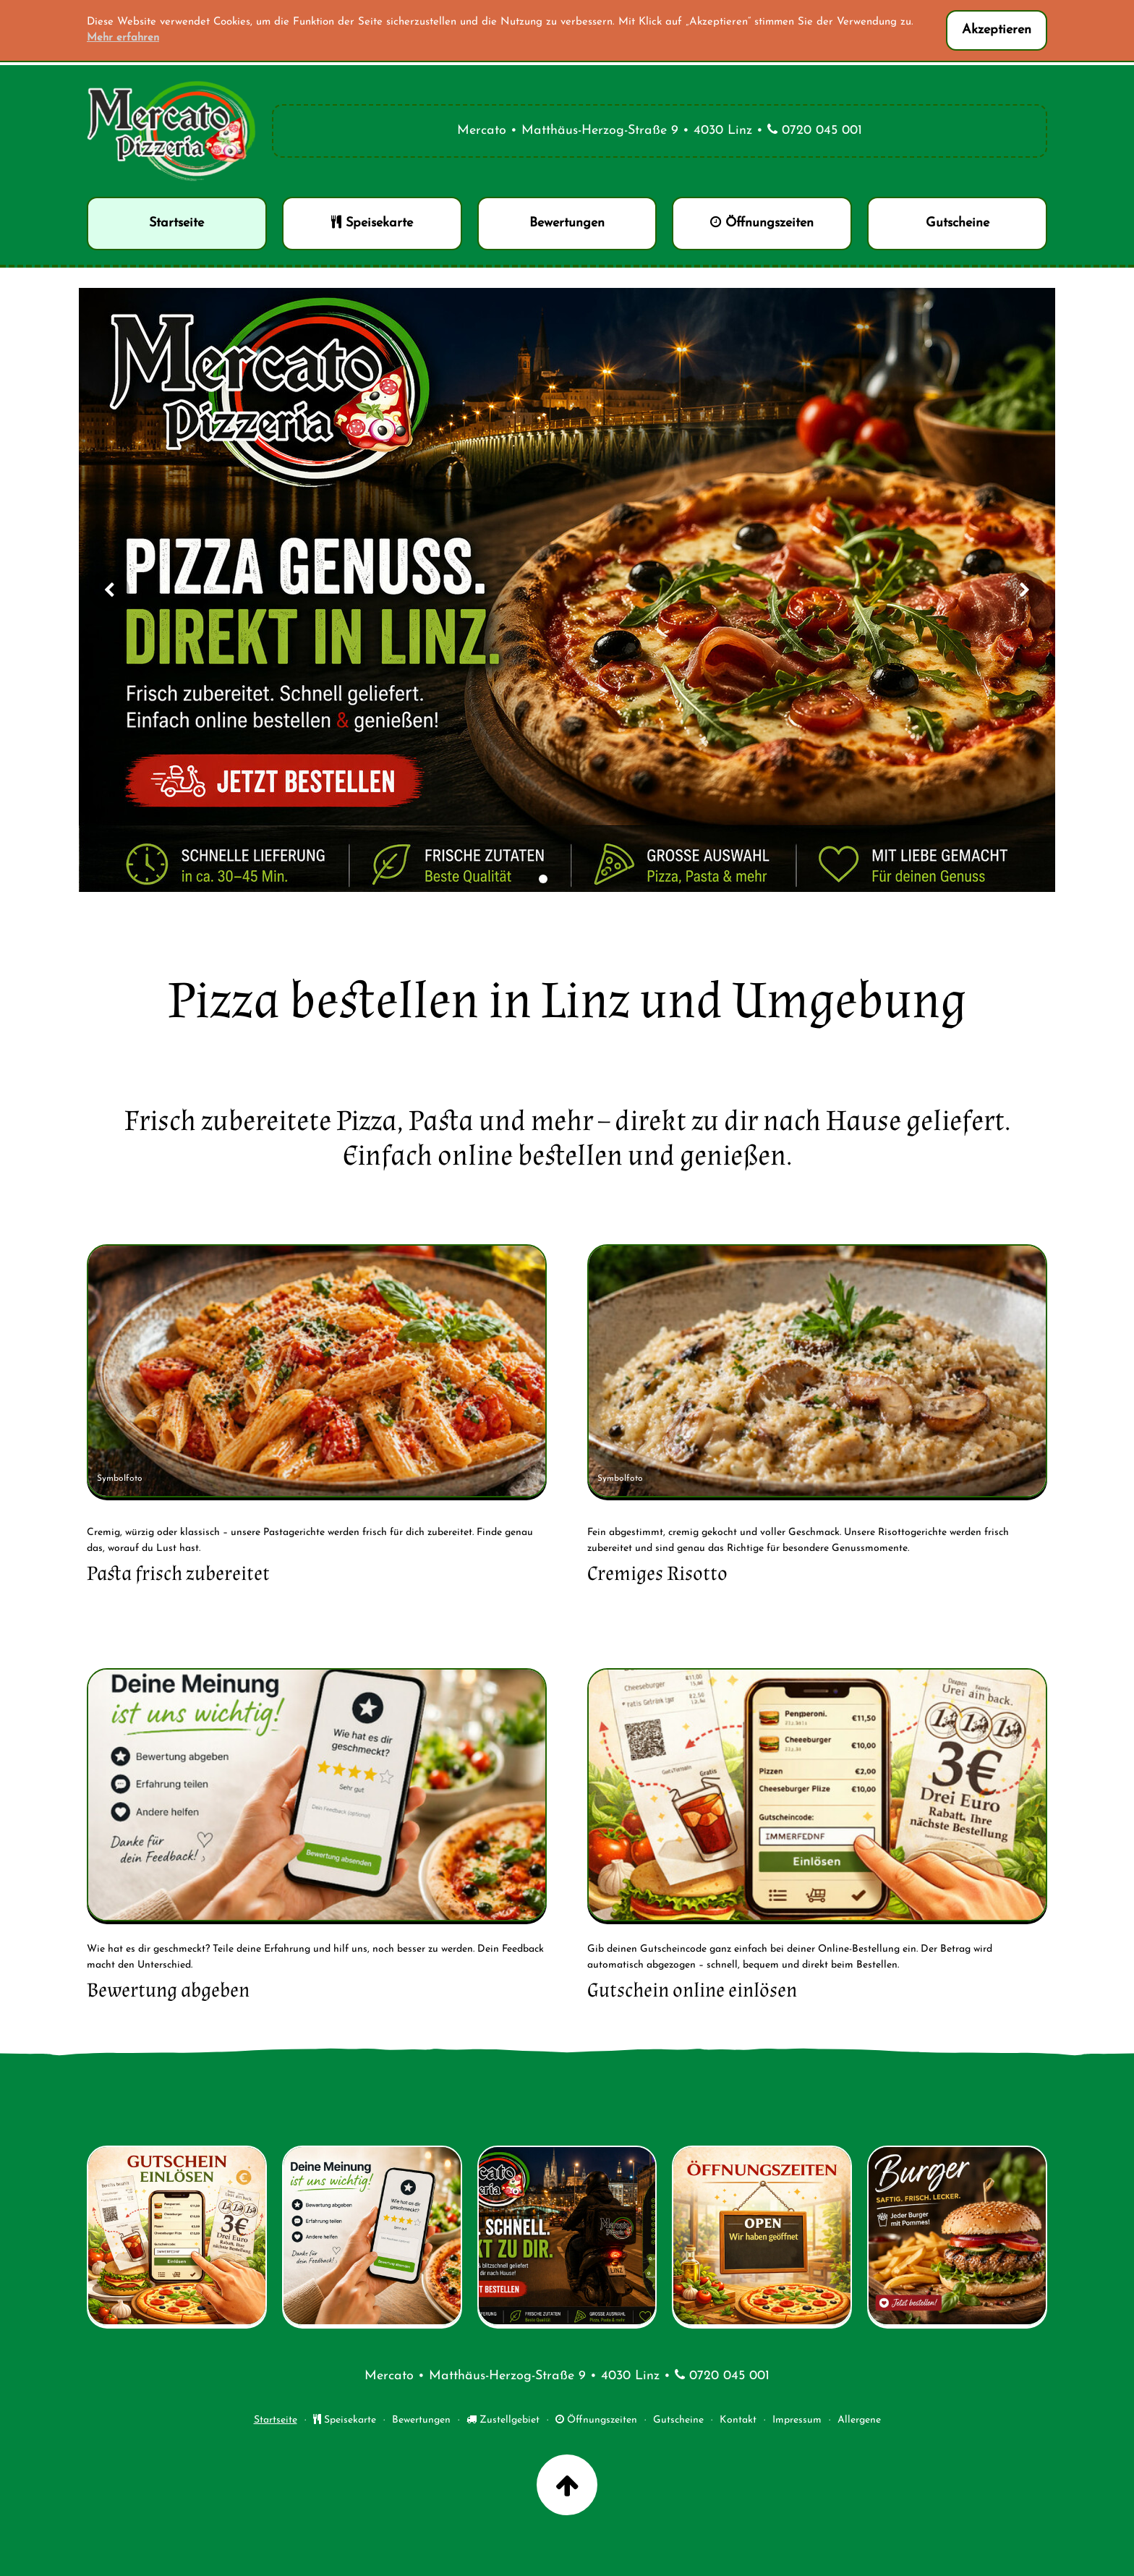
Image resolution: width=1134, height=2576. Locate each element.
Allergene (859, 2420)
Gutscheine (678, 2420)
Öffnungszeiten (596, 2420)
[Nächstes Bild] (1025, 590)
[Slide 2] (559, 879)
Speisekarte (344, 2420)
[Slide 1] (543, 879)
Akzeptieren (996, 30)
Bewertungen (421, 2420)
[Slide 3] (575, 879)
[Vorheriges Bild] (109, 590)
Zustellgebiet (503, 2420)
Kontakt (738, 2420)
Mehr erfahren (123, 38)
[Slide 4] (591, 879)
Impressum (797, 2420)
